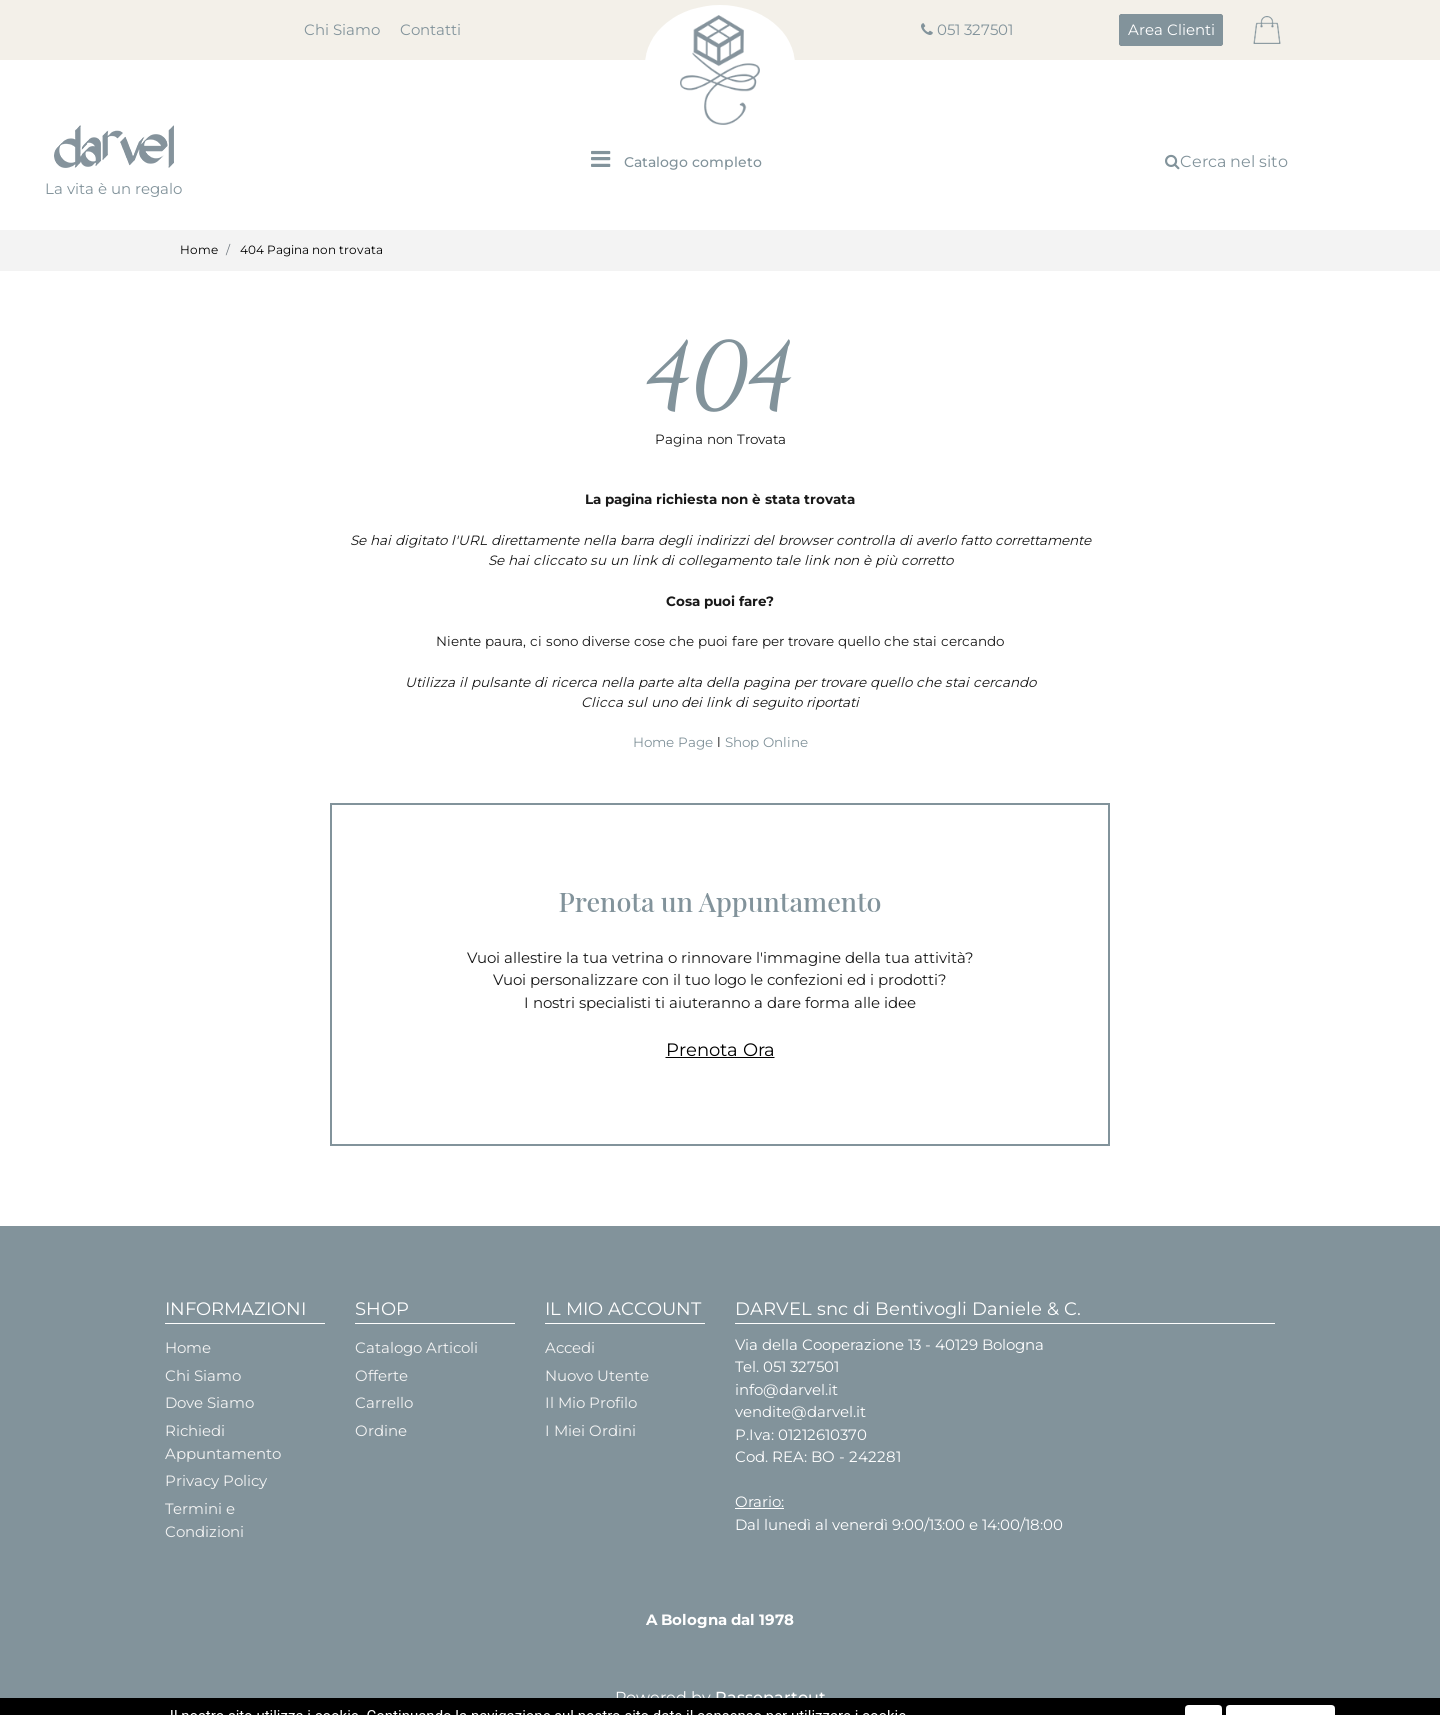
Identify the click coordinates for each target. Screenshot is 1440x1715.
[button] (1171, 30)
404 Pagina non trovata (311, 249)
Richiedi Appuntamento (223, 1442)
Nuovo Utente (597, 1375)
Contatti (430, 29)
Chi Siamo (342, 29)
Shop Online (766, 742)
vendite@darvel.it (800, 1411)
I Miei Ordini (590, 1430)
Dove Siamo (209, 1402)
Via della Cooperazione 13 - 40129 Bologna (889, 1344)
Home (199, 249)
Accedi (570, 1347)
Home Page (675, 742)
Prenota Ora (720, 1050)
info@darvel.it (786, 1389)
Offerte (381, 1375)
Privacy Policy (216, 1480)
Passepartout (770, 1697)
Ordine (381, 1430)
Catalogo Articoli (416, 1347)
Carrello (384, 1402)
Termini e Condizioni (204, 1520)
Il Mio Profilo (591, 1402)
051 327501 (975, 29)
